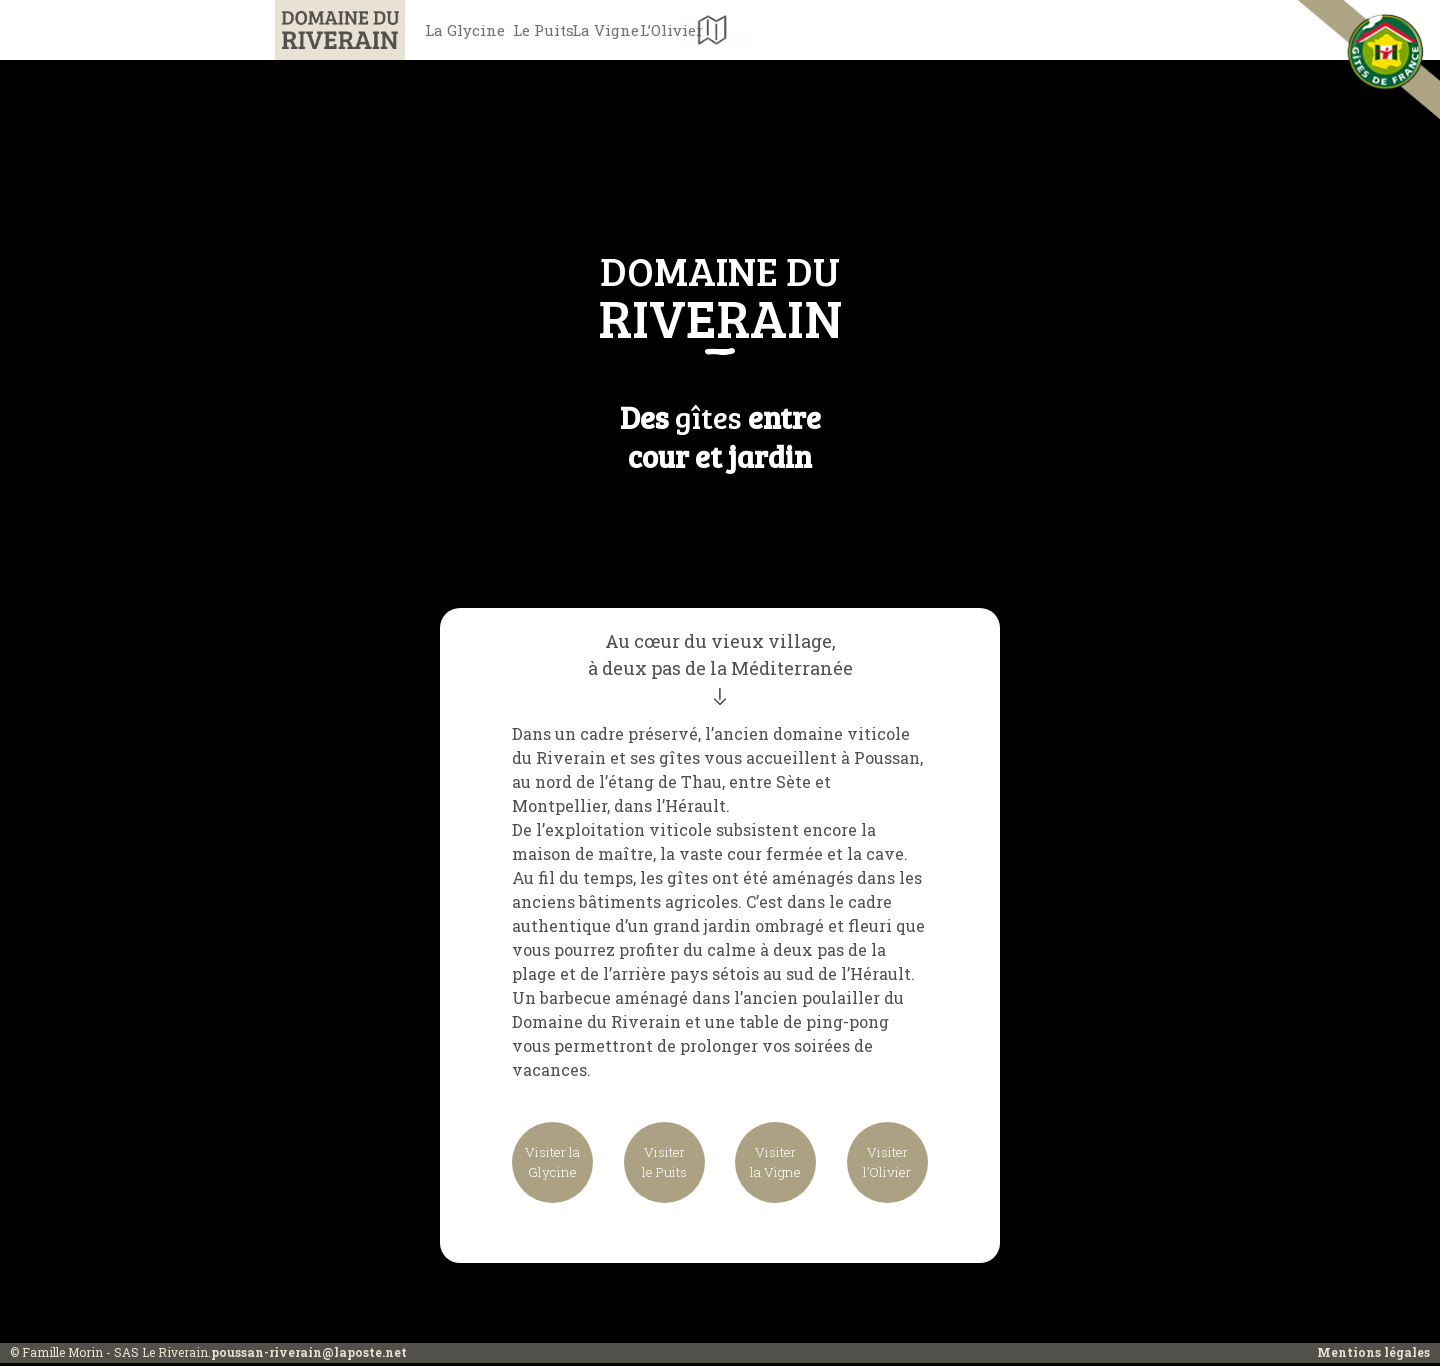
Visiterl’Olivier (885, 1164)
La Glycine (470, 30)
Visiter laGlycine (554, 1164)
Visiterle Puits (664, 1164)
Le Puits (600, 30)
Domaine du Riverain (320, 29)
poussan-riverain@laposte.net (309, 1355)
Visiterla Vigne (775, 1164)
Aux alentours (956, 30)
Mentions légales (1373, 1355)
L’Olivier (860, 30)
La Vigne (730, 30)
